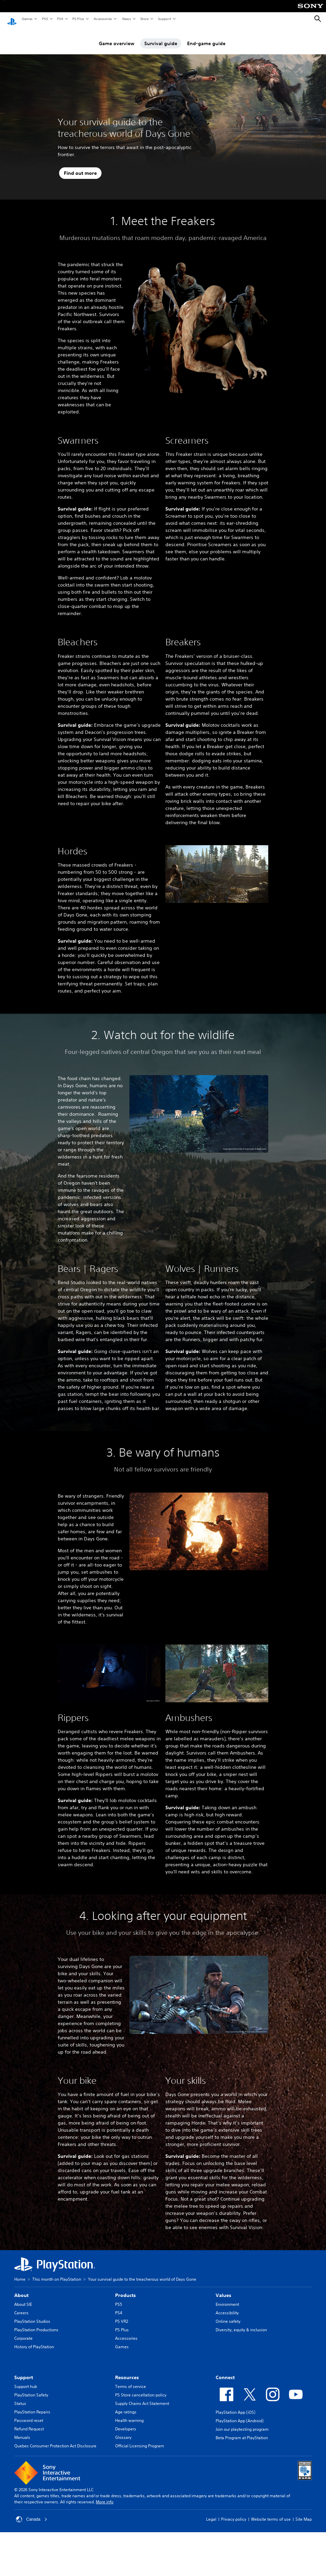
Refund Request (29, 2422)
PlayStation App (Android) (240, 2414)
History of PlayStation (34, 2340)
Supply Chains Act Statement (142, 2397)
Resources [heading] (127, 2371)
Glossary (123, 2431)
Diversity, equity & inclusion (241, 2323)
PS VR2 (121, 2315)
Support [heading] (23, 2371)
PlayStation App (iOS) (235, 2406)
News (126, 18)
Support (164, 18)
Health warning (129, 2414)
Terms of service (130, 2380)
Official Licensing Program (139, 2439)
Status (20, 2397)
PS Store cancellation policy (140, 2388)
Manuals (22, 2431)
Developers (125, 2422)
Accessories (102, 18)
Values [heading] (223, 2289)
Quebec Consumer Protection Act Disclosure (55, 2439)
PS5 (45, 18)
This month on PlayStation (56, 2273)
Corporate (23, 2332)
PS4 (60, 18)
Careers (21, 2306)
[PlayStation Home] (12, 19)
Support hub (25, 2380)
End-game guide (206, 37)
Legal (211, 2513)
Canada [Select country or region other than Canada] (31, 2513)
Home (19, 2273)
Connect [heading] (225, 2371)
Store (144, 18)
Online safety (228, 2315)
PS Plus (78, 18)
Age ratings (126, 2405)
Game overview (116, 37)
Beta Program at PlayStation (242, 2431)
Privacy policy (233, 2513)
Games (26, 18)
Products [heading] (125, 2289)
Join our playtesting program (242, 2423)
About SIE (23, 2298)
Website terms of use (271, 2513)
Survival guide (160, 37)
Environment (227, 2298)
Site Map (303, 2513)
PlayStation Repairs (32, 2405)
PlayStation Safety (31, 2388)
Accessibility (227, 2306)
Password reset (28, 2414)
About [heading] (21, 2289)
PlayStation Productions (36, 2323)
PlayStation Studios (32, 2315)
